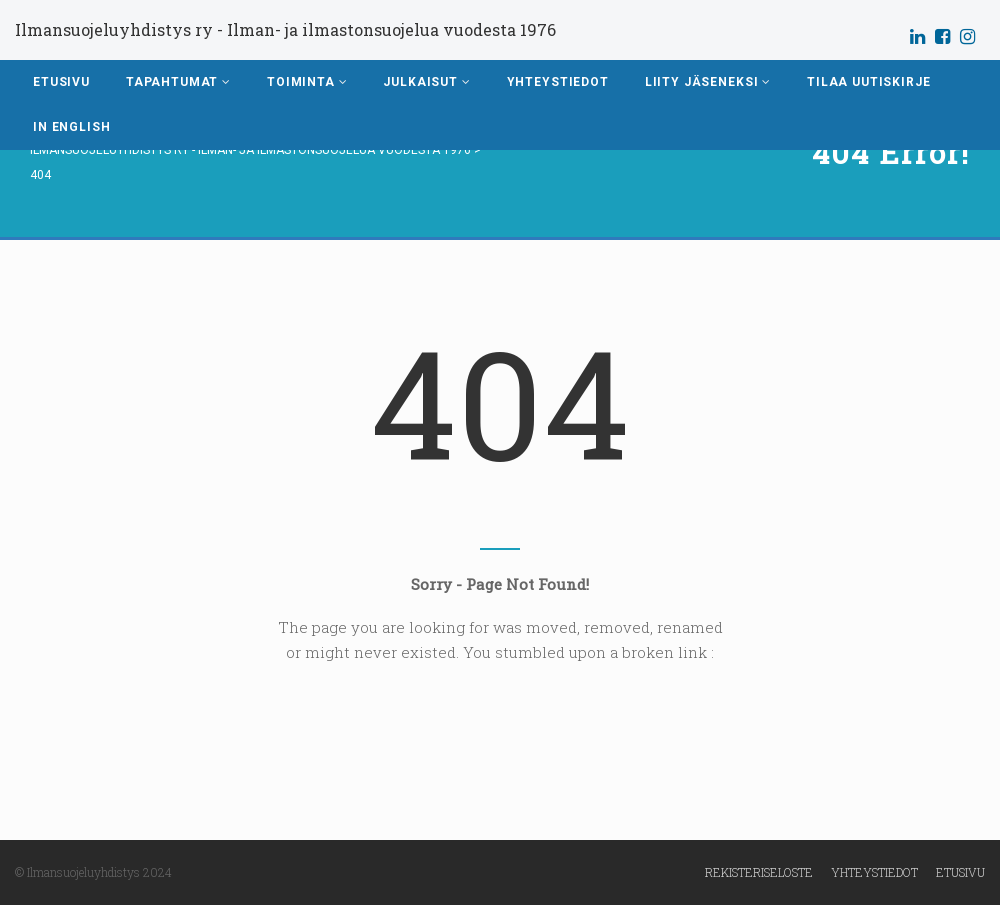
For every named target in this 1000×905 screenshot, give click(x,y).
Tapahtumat (178, 82)
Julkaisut (426, 82)
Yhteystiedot (558, 82)
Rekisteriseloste (759, 872)
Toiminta (307, 82)
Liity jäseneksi (708, 82)
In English (71, 127)
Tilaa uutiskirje (868, 82)
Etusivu (61, 82)
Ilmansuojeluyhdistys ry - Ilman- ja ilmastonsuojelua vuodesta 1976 (285, 29)
